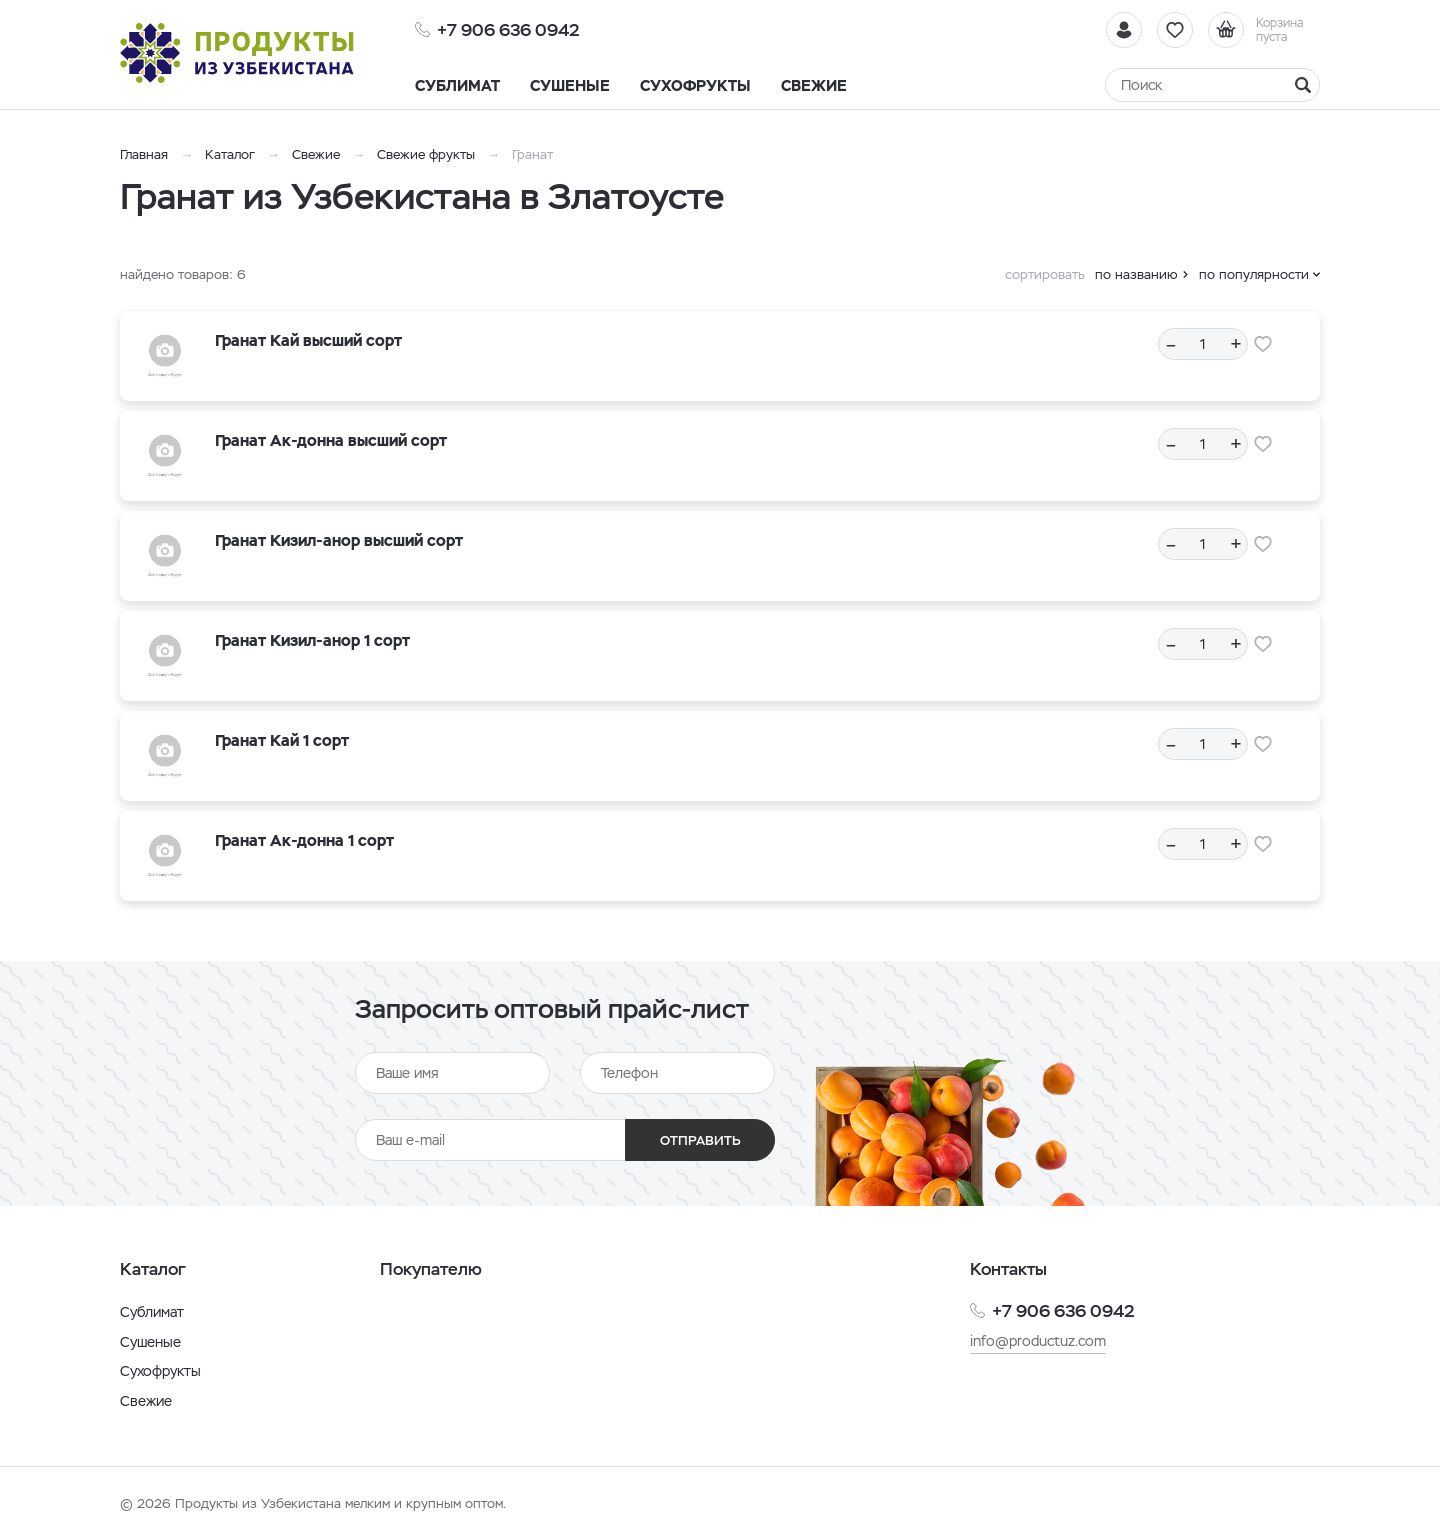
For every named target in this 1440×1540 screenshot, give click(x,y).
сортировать (1045, 274)
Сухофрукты (160, 1371)
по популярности (1254, 274)
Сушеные (150, 1342)
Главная (144, 154)
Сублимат (152, 1312)
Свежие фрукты (426, 154)
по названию (1136, 274)
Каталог (230, 154)
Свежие (316, 154)
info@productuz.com (1038, 1341)
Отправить (700, 1140)
